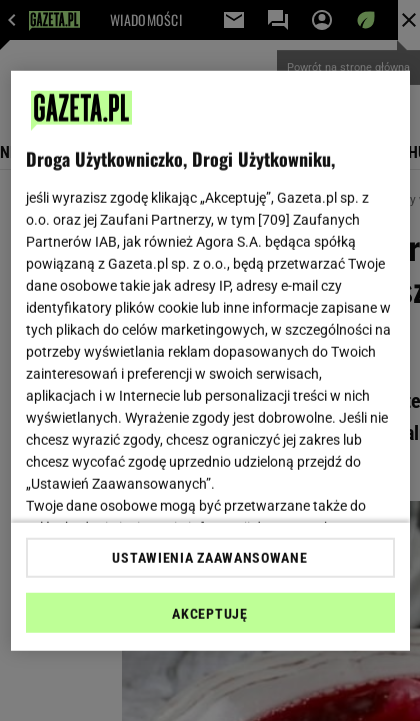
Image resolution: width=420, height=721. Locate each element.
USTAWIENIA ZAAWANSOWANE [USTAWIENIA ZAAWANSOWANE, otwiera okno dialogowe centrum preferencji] (209, 558)
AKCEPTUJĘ (209, 614)
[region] (210, 360)
